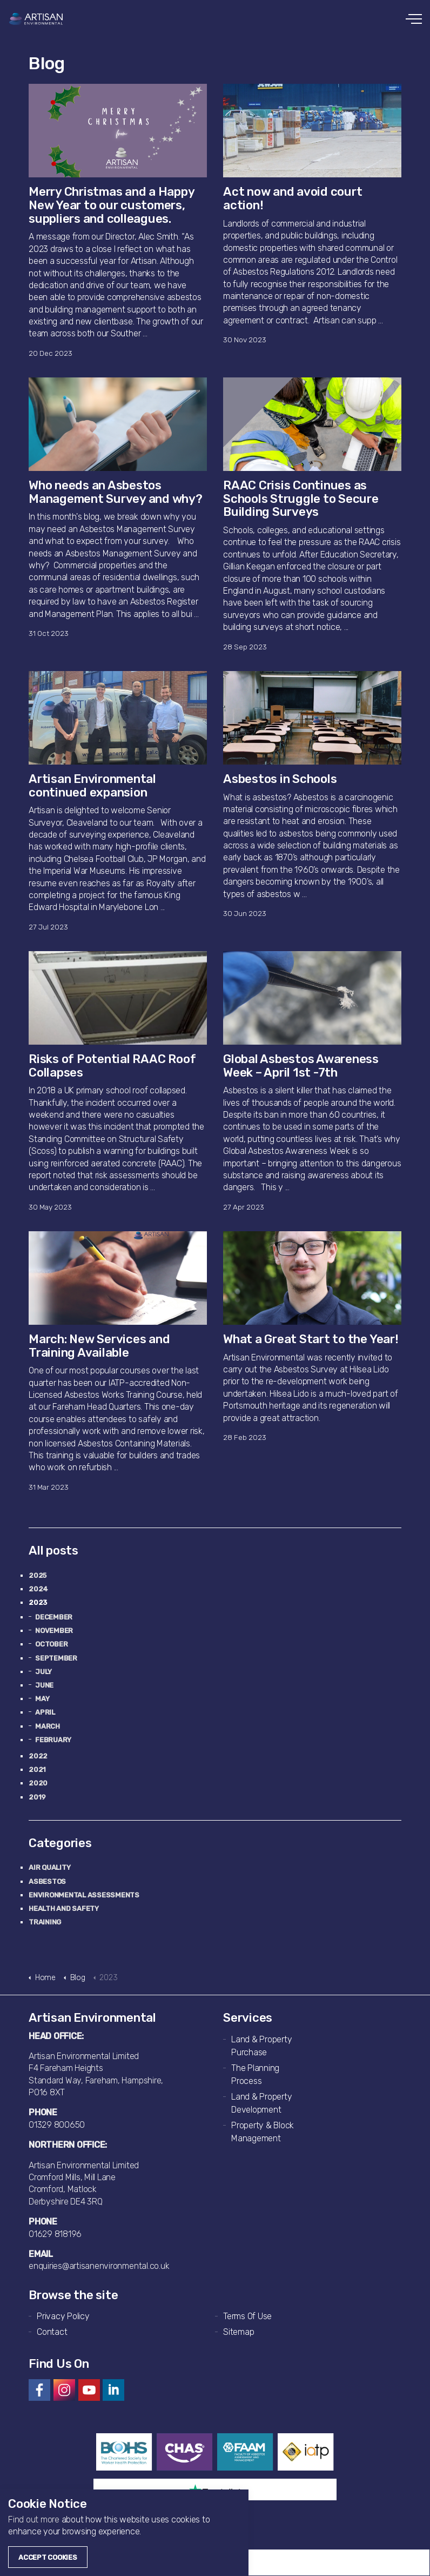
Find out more (33, 2519)
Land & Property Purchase (261, 2045)
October (51, 1644)
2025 (37, 1575)
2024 (38, 1589)
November (54, 1630)
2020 (38, 1783)
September (56, 1658)
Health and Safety (64, 1908)
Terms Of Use (247, 2316)
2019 (37, 1797)
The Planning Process (255, 2074)
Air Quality (49, 1867)
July (43, 1672)
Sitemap (238, 2332)
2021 (37, 1769)
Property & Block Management (262, 2131)
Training (45, 1922)
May (42, 1699)
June (44, 1685)
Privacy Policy (63, 2316)
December (53, 1617)
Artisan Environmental (36, 19)
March (47, 1726)
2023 (38, 1602)
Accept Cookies (47, 2557)
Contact (52, 2332)
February (53, 1740)
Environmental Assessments (84, 1895)
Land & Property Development (261, 2103)
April (45, 1712)
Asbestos (47, 1881)
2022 (38, 1756)
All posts (53, 1550)
